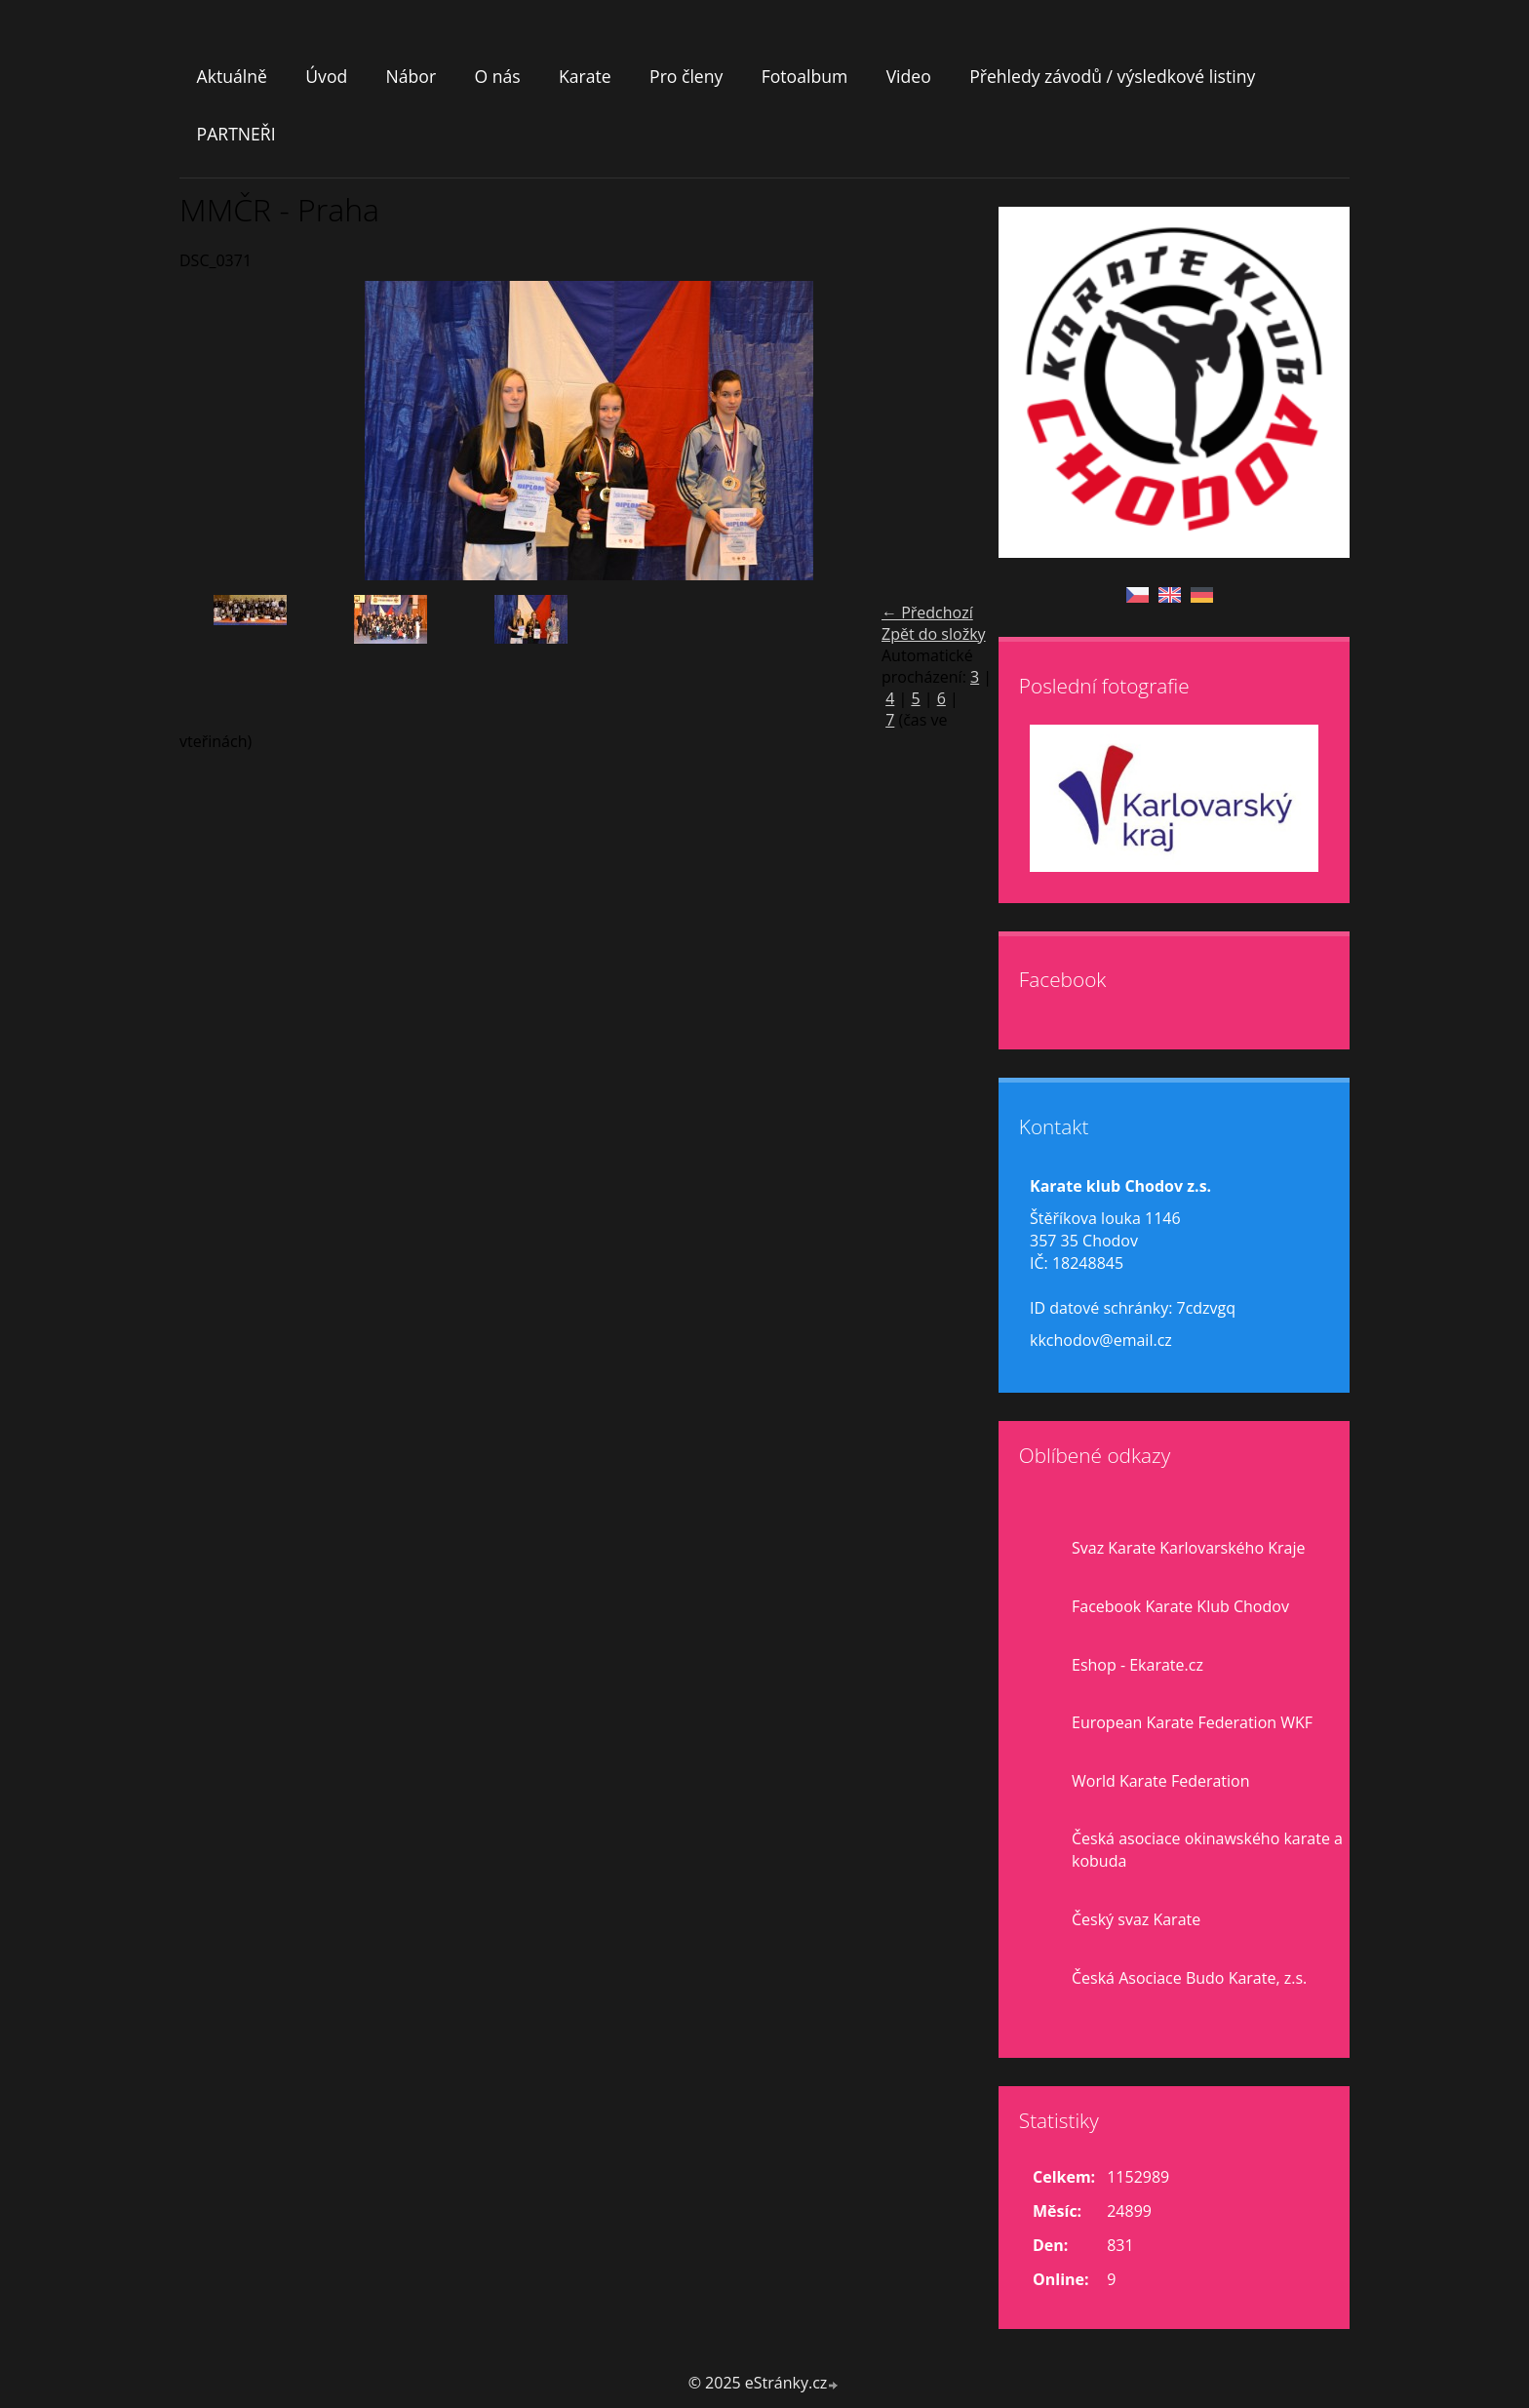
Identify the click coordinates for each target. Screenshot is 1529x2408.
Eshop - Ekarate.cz (1137, 1665)
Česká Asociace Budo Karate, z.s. (1189, 1978)
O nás (497, 76)
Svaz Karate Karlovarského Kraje (1188, 1548)
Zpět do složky (934, 634)
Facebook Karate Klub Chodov (1180, 1606)
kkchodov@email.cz (1101, 1340)
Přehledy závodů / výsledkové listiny (1112, 76)
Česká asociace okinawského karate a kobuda (1207, 1850)
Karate (585, 76)
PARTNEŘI (236, 133)
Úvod (326, 76)
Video (908, 76)
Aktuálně (232, 76)
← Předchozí (927, 612)
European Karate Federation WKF (1192, 1722)
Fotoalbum (805, 76)
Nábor (411, 76)
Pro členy (686, 76)
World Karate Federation (1161, 1781)
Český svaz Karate (1136, 1919)
